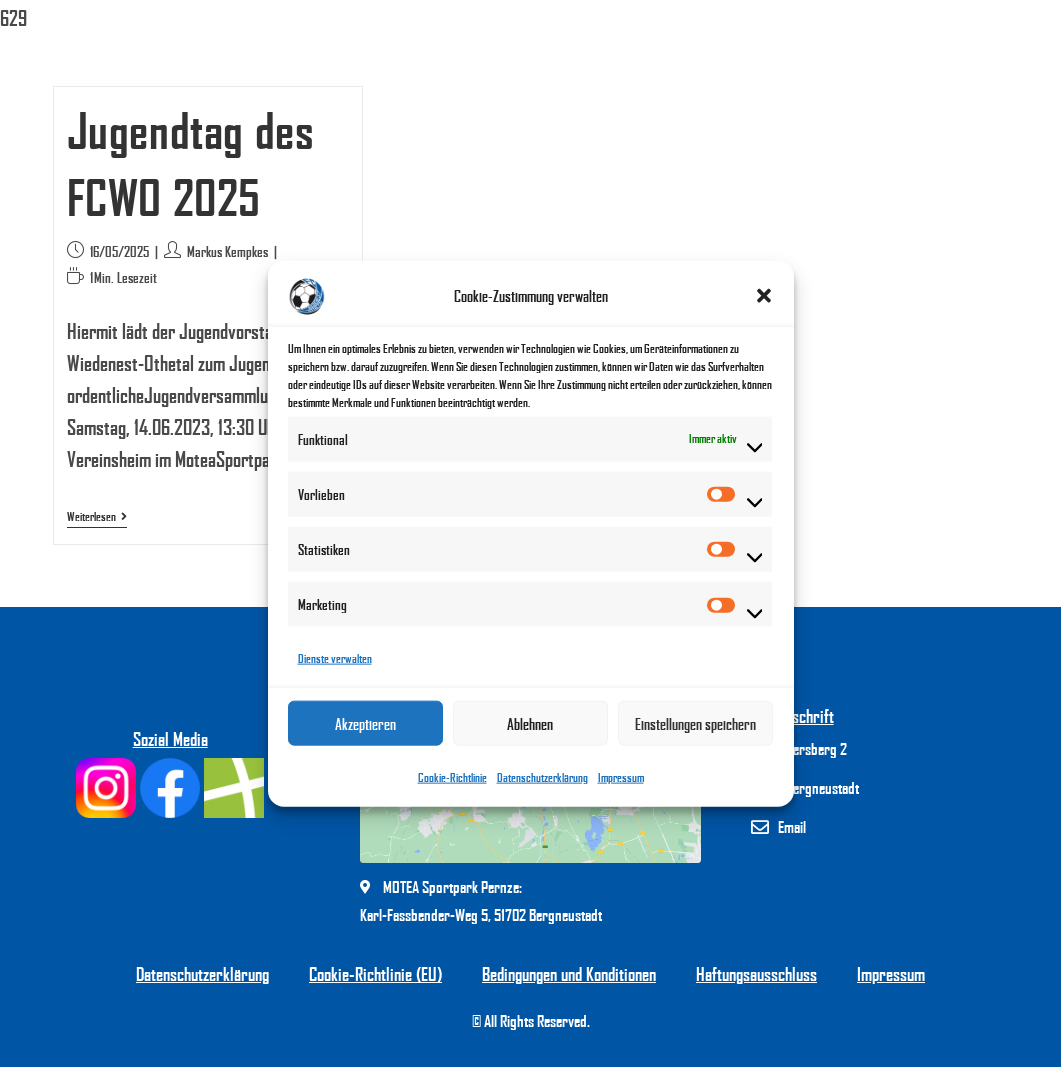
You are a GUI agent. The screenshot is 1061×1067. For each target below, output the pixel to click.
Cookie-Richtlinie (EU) (375, 974)
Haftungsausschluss (756, 974)
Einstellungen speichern (695, 723)
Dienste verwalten (335, 658)
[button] (764, 296)
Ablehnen (530, 723)
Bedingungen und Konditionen (569, 974)
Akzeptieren (365, 723)
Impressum (621, 777)
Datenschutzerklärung (542, 777)
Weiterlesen (97, 517)
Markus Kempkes (227, 251)
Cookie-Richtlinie (452, 777)
